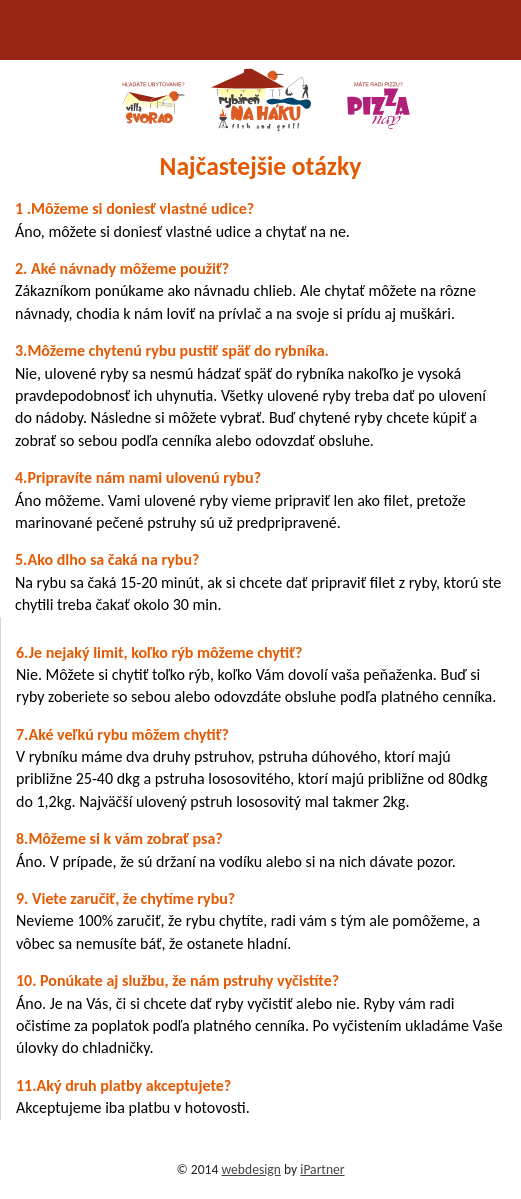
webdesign (250, 1169)
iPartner (322, 1169)
